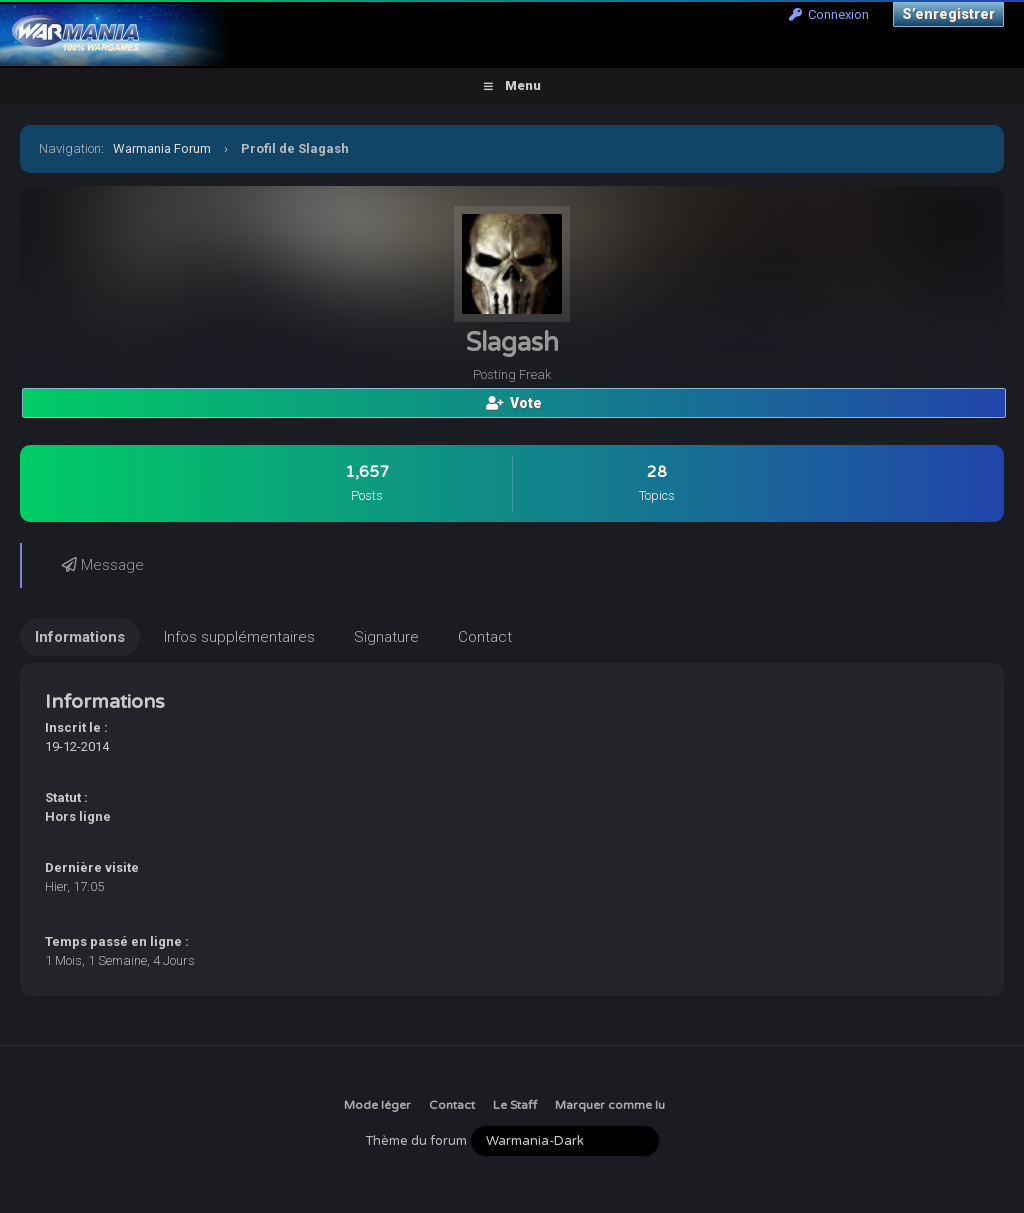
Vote (514, 403)
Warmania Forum (162, 148)
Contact (452, 1105)
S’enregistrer (948, 14)
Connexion (829, 14)
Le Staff (515, 1105)
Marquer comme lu (610, 1105)
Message (103, 565)
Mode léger (377, 1105)
